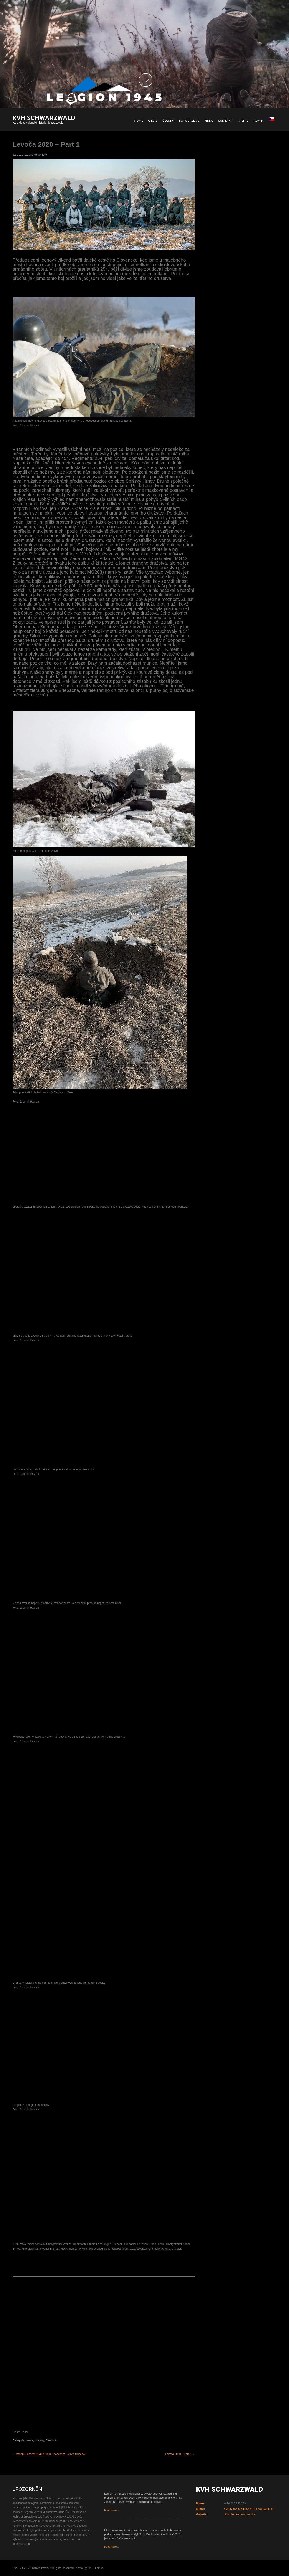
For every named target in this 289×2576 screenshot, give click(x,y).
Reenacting (53, 2440)
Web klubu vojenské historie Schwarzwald (44, 120)
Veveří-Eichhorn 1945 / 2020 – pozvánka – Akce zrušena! (49, 2454)
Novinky (39, 2440)
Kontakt (225, 121)
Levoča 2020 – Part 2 (180, 2454)
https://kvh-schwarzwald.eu (240, 2514)
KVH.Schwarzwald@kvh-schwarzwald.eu (249, 2508)
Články (168, 121)
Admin (259, 121)
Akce (30, 2440)
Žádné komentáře (36, 154)
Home (138, 121)
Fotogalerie (189, 121)
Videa (208, 121)
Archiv (243, 121)
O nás (152, 121)
